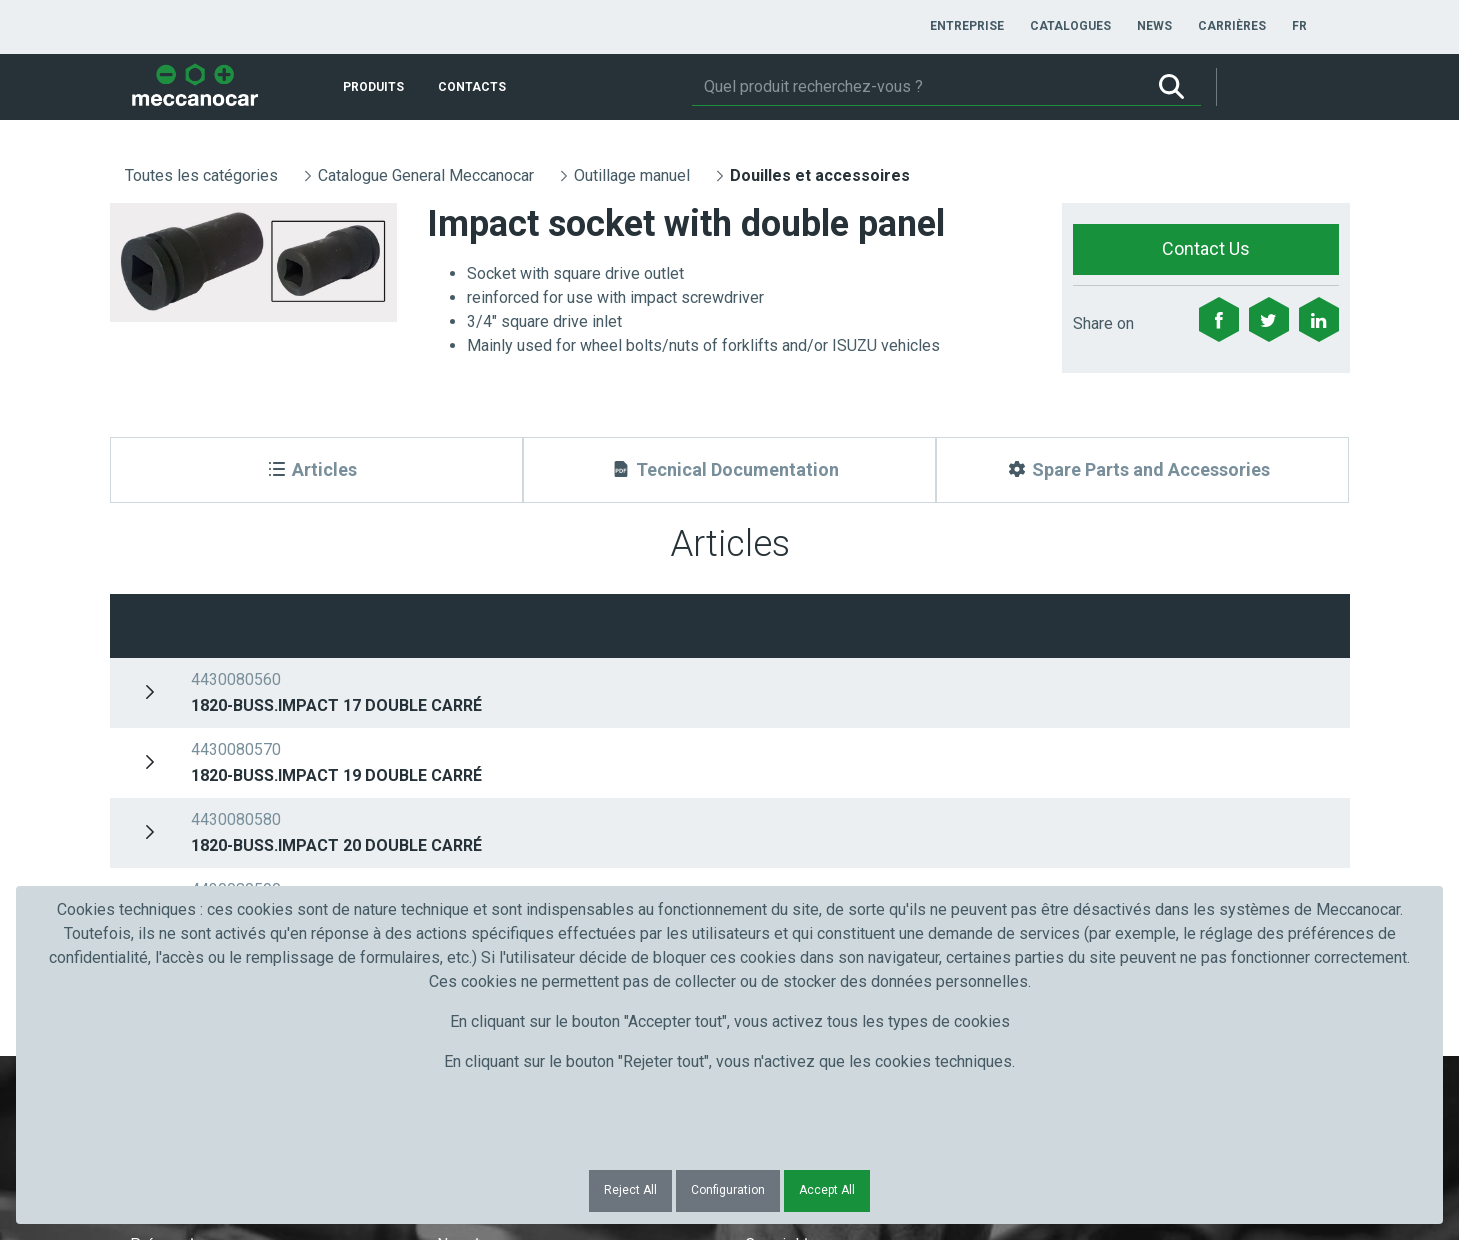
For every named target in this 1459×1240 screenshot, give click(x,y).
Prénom (162, 739)
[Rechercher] (917, 87)
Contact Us (1206, 248)
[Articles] (316, 470)
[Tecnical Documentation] (729, 470)
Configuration (728, 1190)
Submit (1088, 776)
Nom (458, 739)
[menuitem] (967, 26)
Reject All (630, 1190)
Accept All (827, 1190)
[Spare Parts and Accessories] (1142, 470)
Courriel (777, 739)
